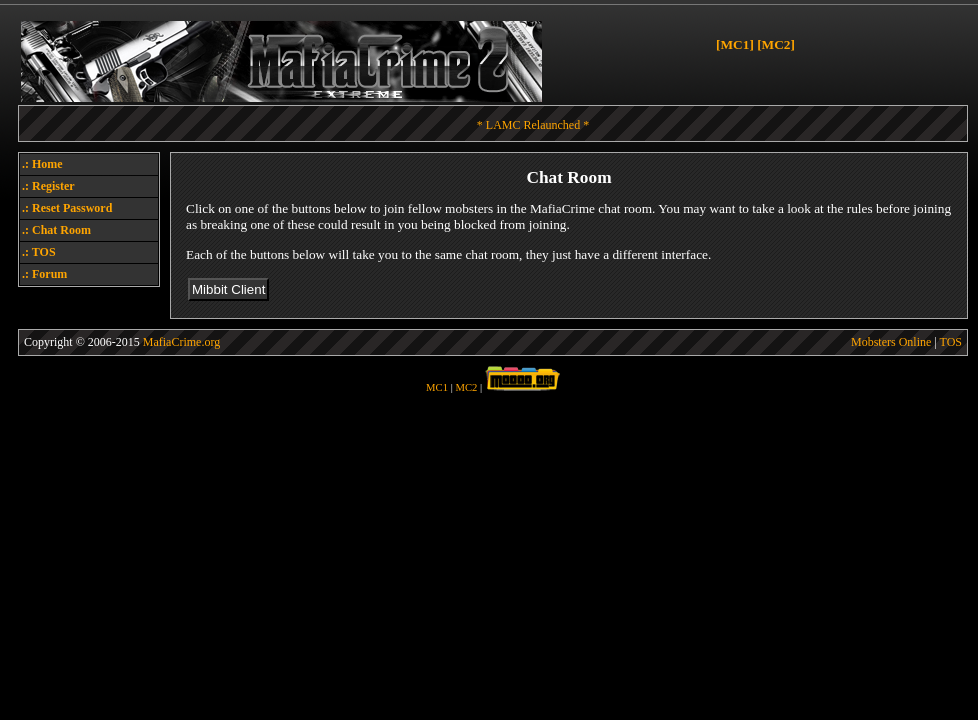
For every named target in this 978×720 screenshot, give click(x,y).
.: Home (42, 164)
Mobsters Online (891, 342)
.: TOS (39, 252)
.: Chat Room (56, 230)
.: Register (48, 186)
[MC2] (776, 44)
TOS (951, 342)
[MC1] (735, 44)
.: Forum (44, 274)
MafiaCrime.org (181, 342)
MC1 (437, 387)
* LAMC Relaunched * (533, 125)
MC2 (467, 387)
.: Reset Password (67, 208)
